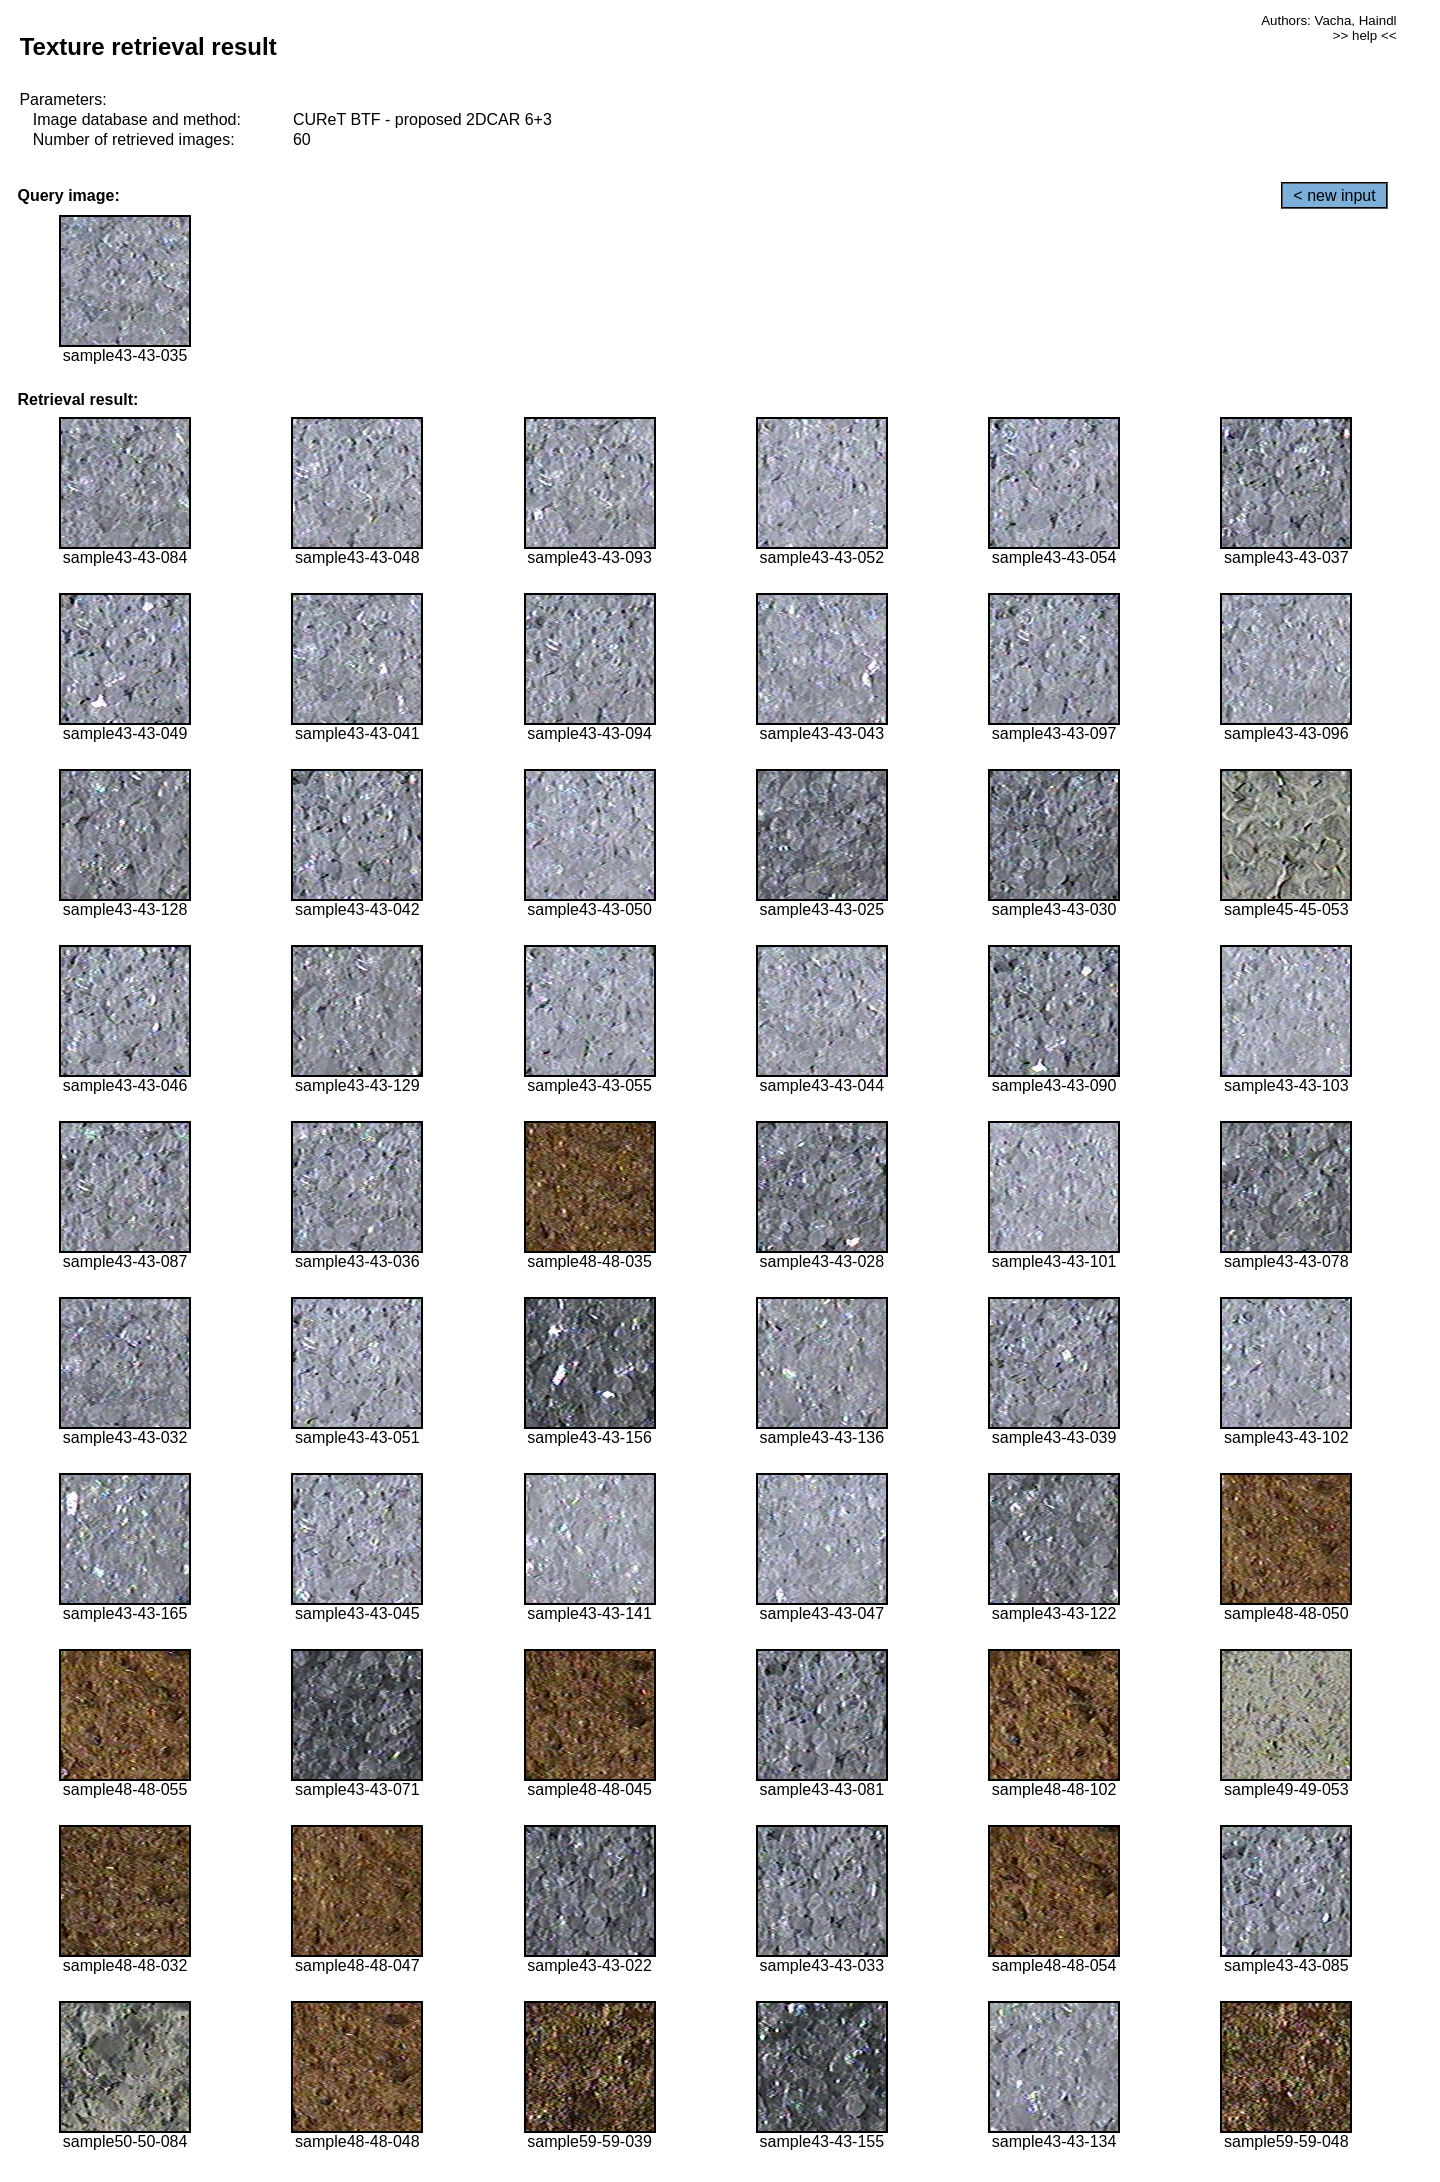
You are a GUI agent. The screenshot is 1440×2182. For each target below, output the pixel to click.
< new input (1334, 195)
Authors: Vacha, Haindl (1328, 20)
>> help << (1365, 35)
